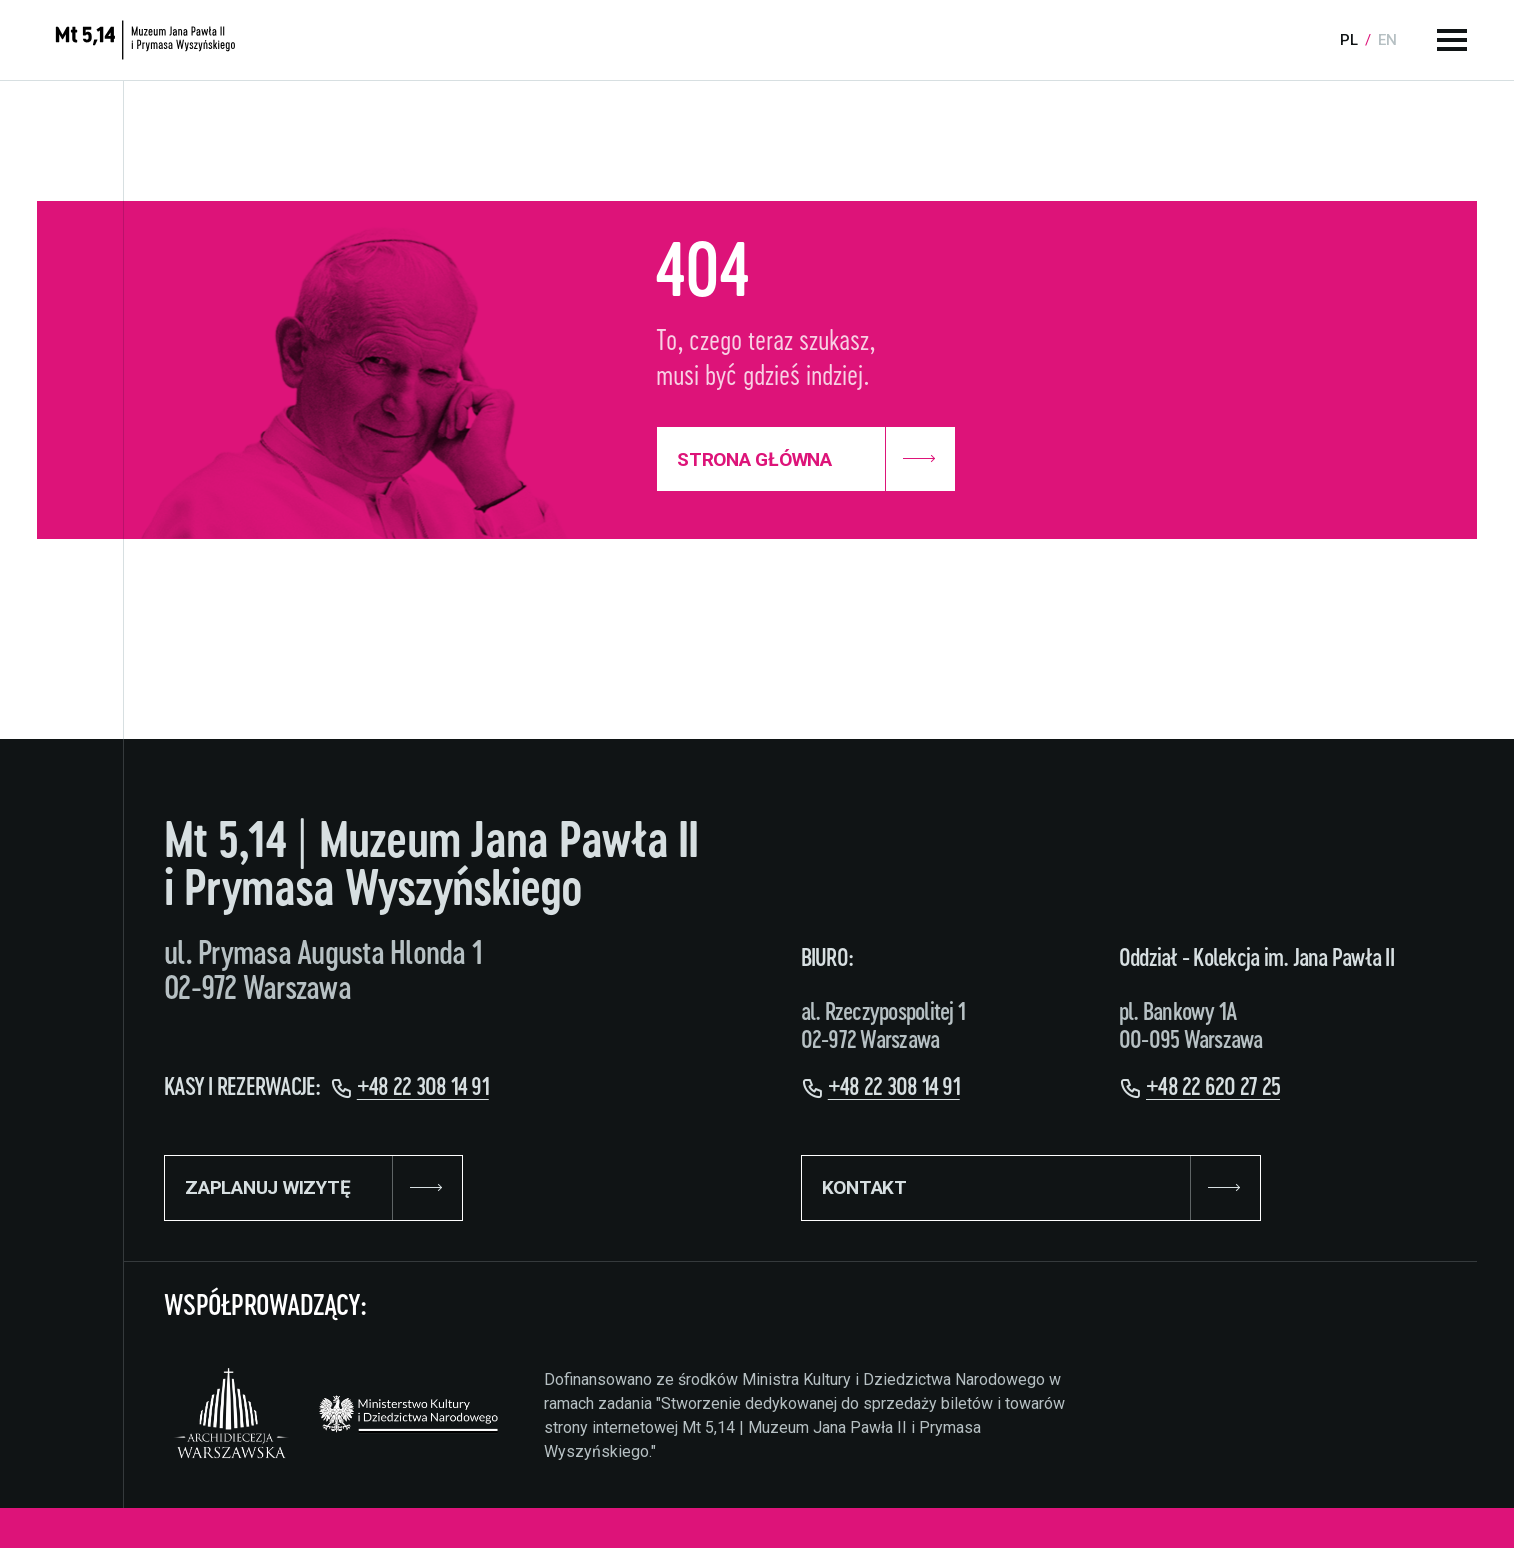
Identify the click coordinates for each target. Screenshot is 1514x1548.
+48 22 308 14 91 (423, 1088)
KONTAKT (1031, 1188)
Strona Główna (806, 459)
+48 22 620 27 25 (1213, 1088)
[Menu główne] (1452, 40)
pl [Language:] (1349, 40)
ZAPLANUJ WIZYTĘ (313, 1188)
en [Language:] (1387, 40)
